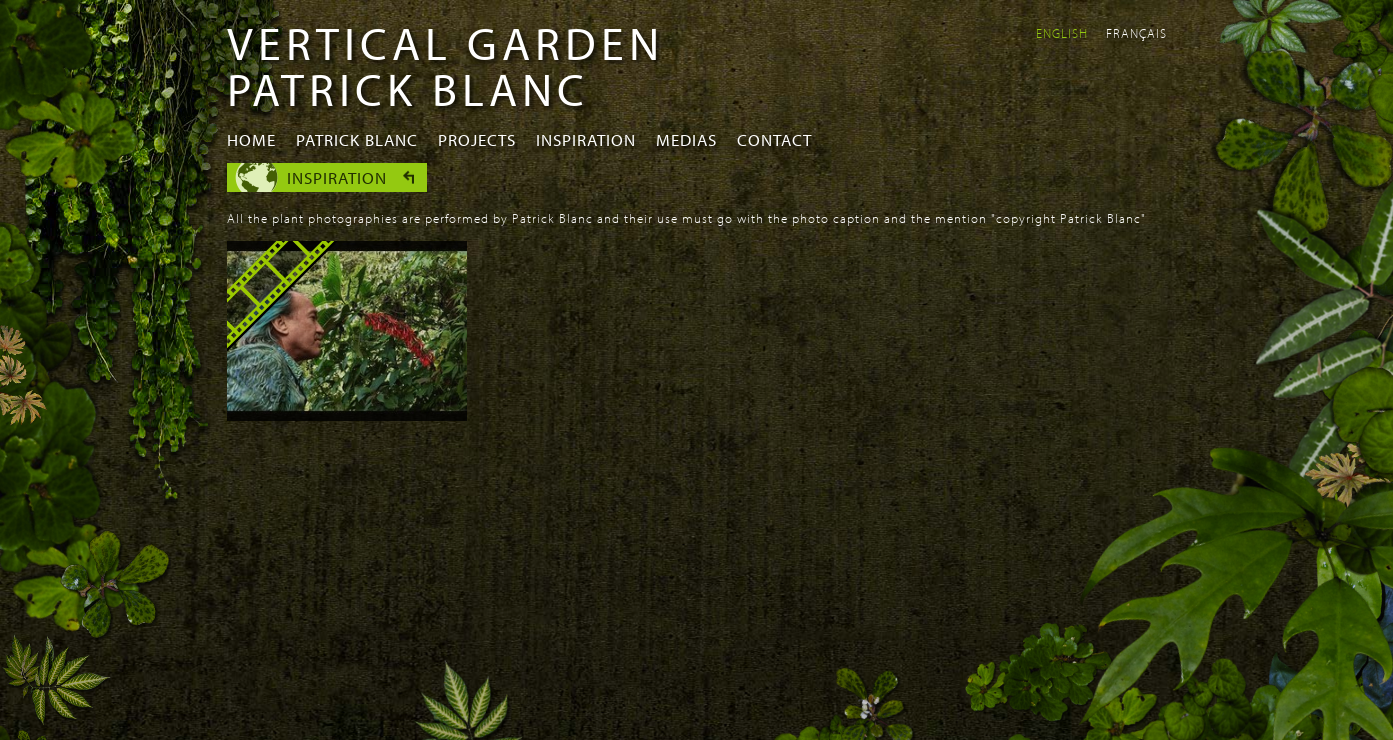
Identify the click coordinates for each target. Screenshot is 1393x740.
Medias (686, 139)
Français (1136, 33)
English (1062, 33)
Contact (774, 139)
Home (251, 139)
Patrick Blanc (357, 139)
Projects (477, 139)
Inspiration (586, 139)
